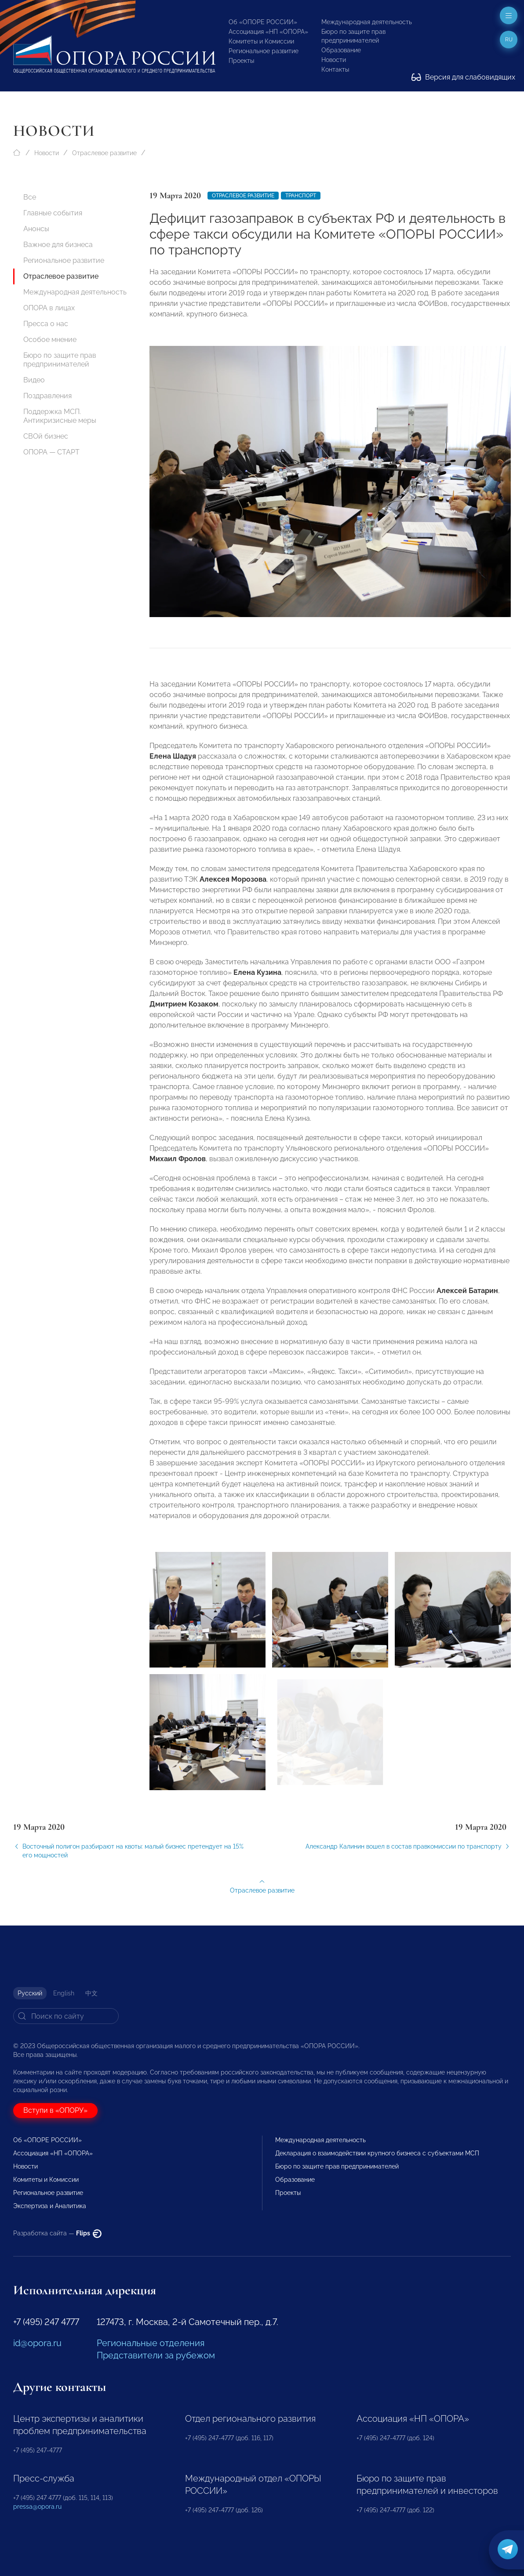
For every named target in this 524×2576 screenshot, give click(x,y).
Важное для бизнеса (58, 244)
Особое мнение (49, 339)
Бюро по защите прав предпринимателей (59, 359)
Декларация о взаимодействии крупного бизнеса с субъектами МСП (377, 2153)
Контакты (335, 69)
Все (29, 197)
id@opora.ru (37, 2343)
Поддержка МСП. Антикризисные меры (59, 416)
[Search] (66, 2016)
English (63, 1993)
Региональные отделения (150, 2343)
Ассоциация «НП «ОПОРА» (268, 31)
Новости (333, 59)
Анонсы (36, 229)
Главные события (52, 213)
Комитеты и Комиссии (261, 41)
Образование (341, 50)
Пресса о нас (45, 324)
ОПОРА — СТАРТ (51, 452)
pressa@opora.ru (37, 2506)
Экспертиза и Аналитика (49, 2205)
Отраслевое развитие (104, 152)
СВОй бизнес (45, 436)
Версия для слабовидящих (463, 77)
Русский (30, 1993)
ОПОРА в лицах (49, 308)
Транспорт (300, 196)
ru (509, 39)
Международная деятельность (366, 21)
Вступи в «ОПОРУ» (55, 2110)
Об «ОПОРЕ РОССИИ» (263, 21)
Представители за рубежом (156, 2355)
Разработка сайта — (57, 2233)
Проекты (241, 60)
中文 (91, 1993)
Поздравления (47, 396)
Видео (34, 380)
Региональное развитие (263, 50)
